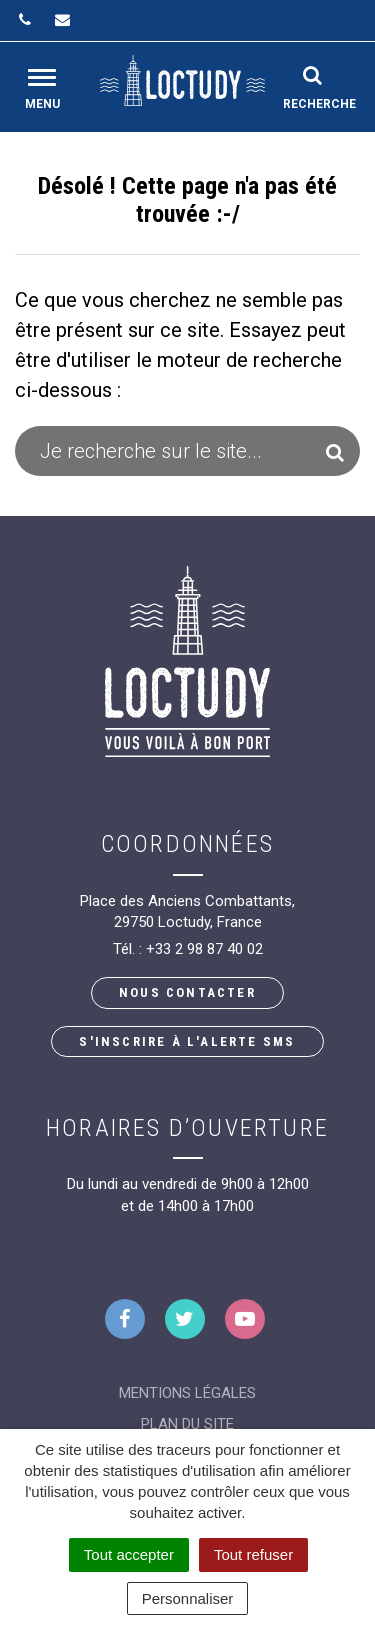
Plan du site (187, 1424)
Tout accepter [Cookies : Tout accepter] (129, 1554)
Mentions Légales (187, 1393)
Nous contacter (187, 992)
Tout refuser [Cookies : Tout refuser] (253, 1554)
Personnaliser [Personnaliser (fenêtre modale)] (188, 1598)
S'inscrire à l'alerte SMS (187, 1041)
